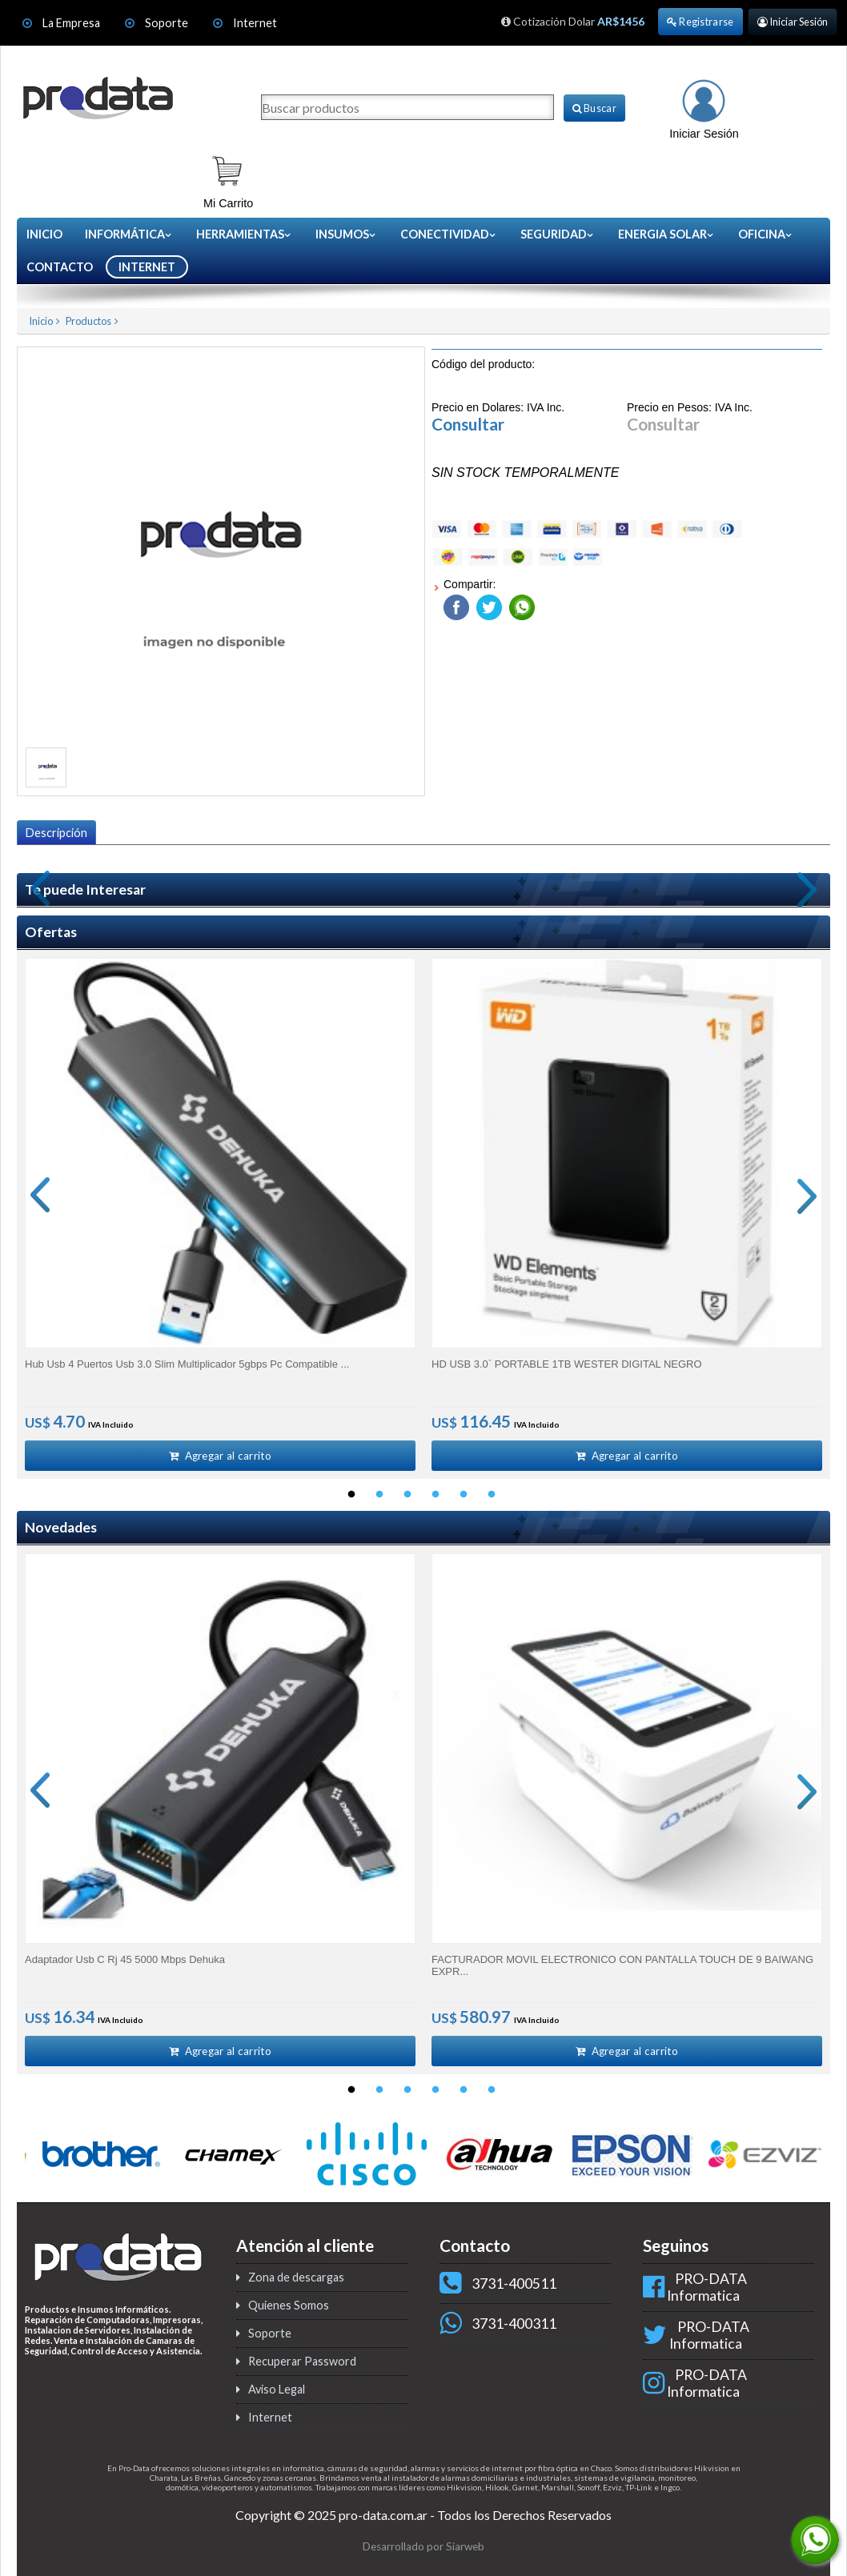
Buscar (594, 108)
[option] (220, 1215)
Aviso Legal (276, 2391)
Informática (129, 234)
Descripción (56, 832)
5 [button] (464, 1496)
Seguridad (557, 234)
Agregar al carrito (220, 1456)
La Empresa (71, 23)
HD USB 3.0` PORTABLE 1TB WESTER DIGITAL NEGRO (567, 1364)
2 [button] (379, 1496)
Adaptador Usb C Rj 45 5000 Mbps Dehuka (125, 1960)
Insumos (346, 234)
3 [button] (407, 1496)
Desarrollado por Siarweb (423, 2548)
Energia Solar (666, 234)
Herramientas (244, 234)
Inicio (44, 234)
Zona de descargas (296, 2279)
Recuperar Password (302, 2363)
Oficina (765, 234)
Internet (255, 23)
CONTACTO (59, 267)
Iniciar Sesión (792, 21)
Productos (88, 320)
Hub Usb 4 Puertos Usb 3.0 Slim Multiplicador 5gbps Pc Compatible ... (187, 1364)
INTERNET (146, 267)
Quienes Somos (288, 2307)
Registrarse (700, 21)
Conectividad (448, 234)
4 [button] (436, 1496)
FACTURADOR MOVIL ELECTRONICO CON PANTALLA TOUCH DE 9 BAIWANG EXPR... (622, 1966)
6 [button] (492, 1496)
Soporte (168, 23)
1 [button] (351, 1496)
